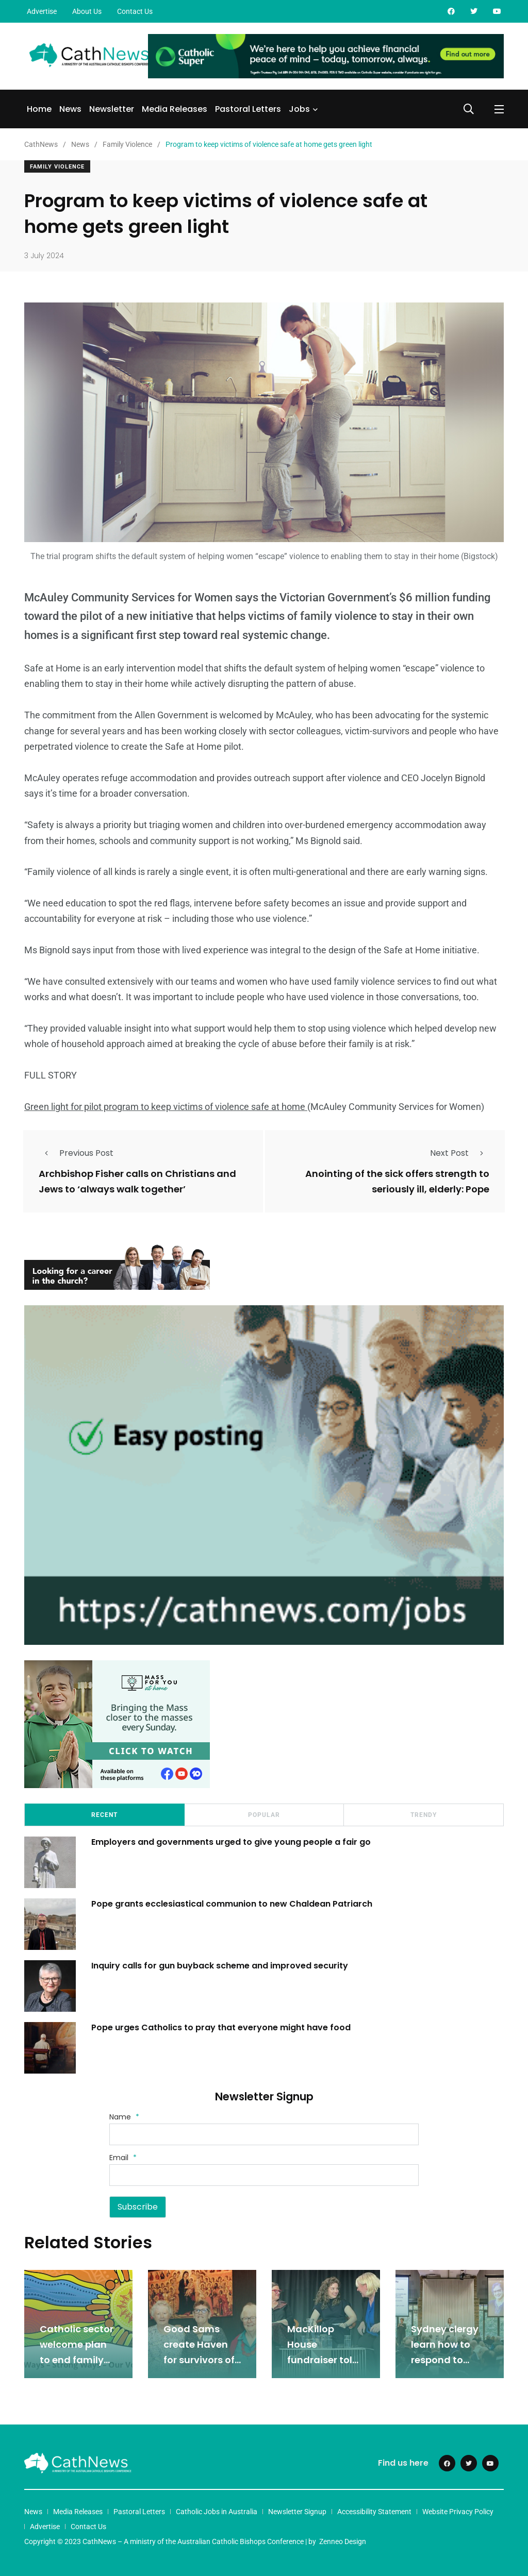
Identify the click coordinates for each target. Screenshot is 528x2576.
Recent (104, 1815)
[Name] (264, 2134)
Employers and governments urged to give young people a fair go (231, 1842)
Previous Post (76, 1153)
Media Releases (174, 109)
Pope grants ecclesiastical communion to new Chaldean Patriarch (231, 1904)
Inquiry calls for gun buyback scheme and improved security (219, 1966)
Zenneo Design (342, 2541)
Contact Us (135, 11)
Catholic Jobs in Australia (216, 2511)
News (70, 109)
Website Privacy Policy (457, 2511)
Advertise (42, 11)
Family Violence (57, 166)
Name (124, 2117)
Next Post (459, 1153)
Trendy (423, 1815)
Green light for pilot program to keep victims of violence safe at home (165, 1106)
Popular (264, 1815)
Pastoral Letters (248, 109)
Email (123, 2157)
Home (39, 109)
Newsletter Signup (297, 2511)
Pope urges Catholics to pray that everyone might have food (222, 2027)
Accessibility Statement (374, 2511)
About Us (87, 11)
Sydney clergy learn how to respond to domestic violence (444, 2359)
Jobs (299, 109)
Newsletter (111, 109)
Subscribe (138, 2207)
